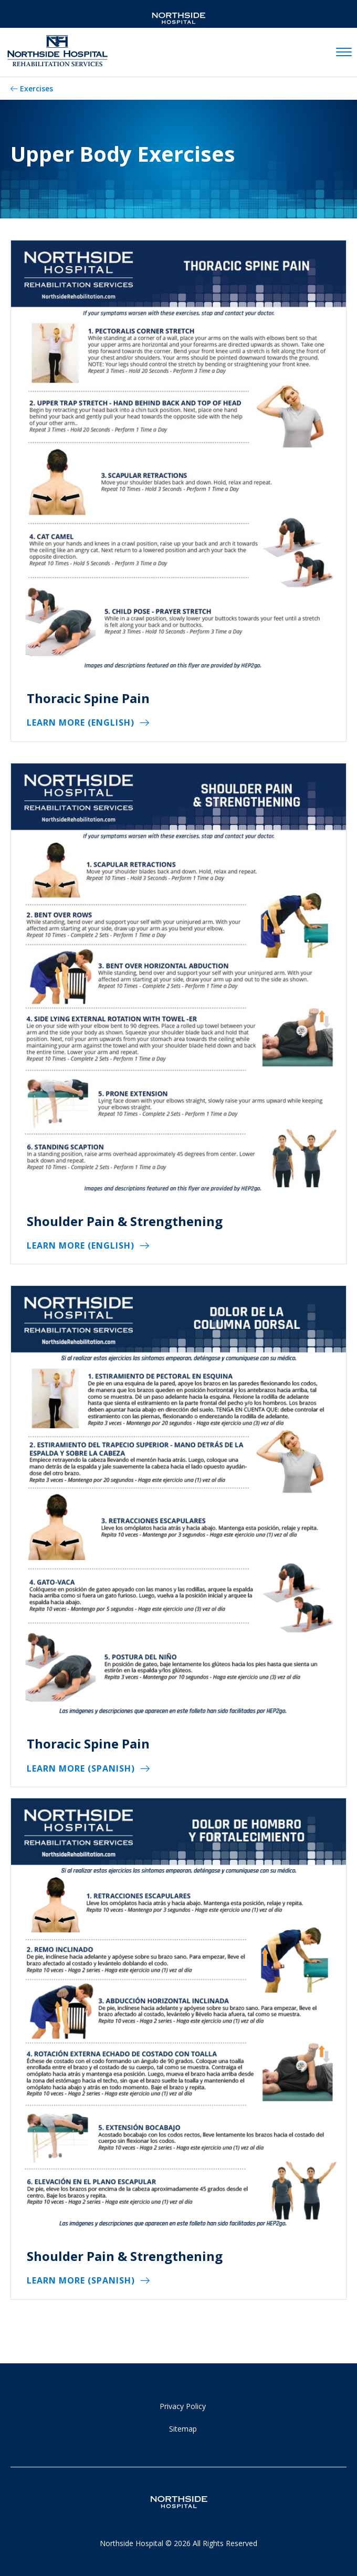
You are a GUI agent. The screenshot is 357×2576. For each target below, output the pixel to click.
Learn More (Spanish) (81, 1768)
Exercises (36, 88)
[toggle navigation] (344, 52)
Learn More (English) (80, 722)
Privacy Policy (183, 2406)
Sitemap (183, 2429)
